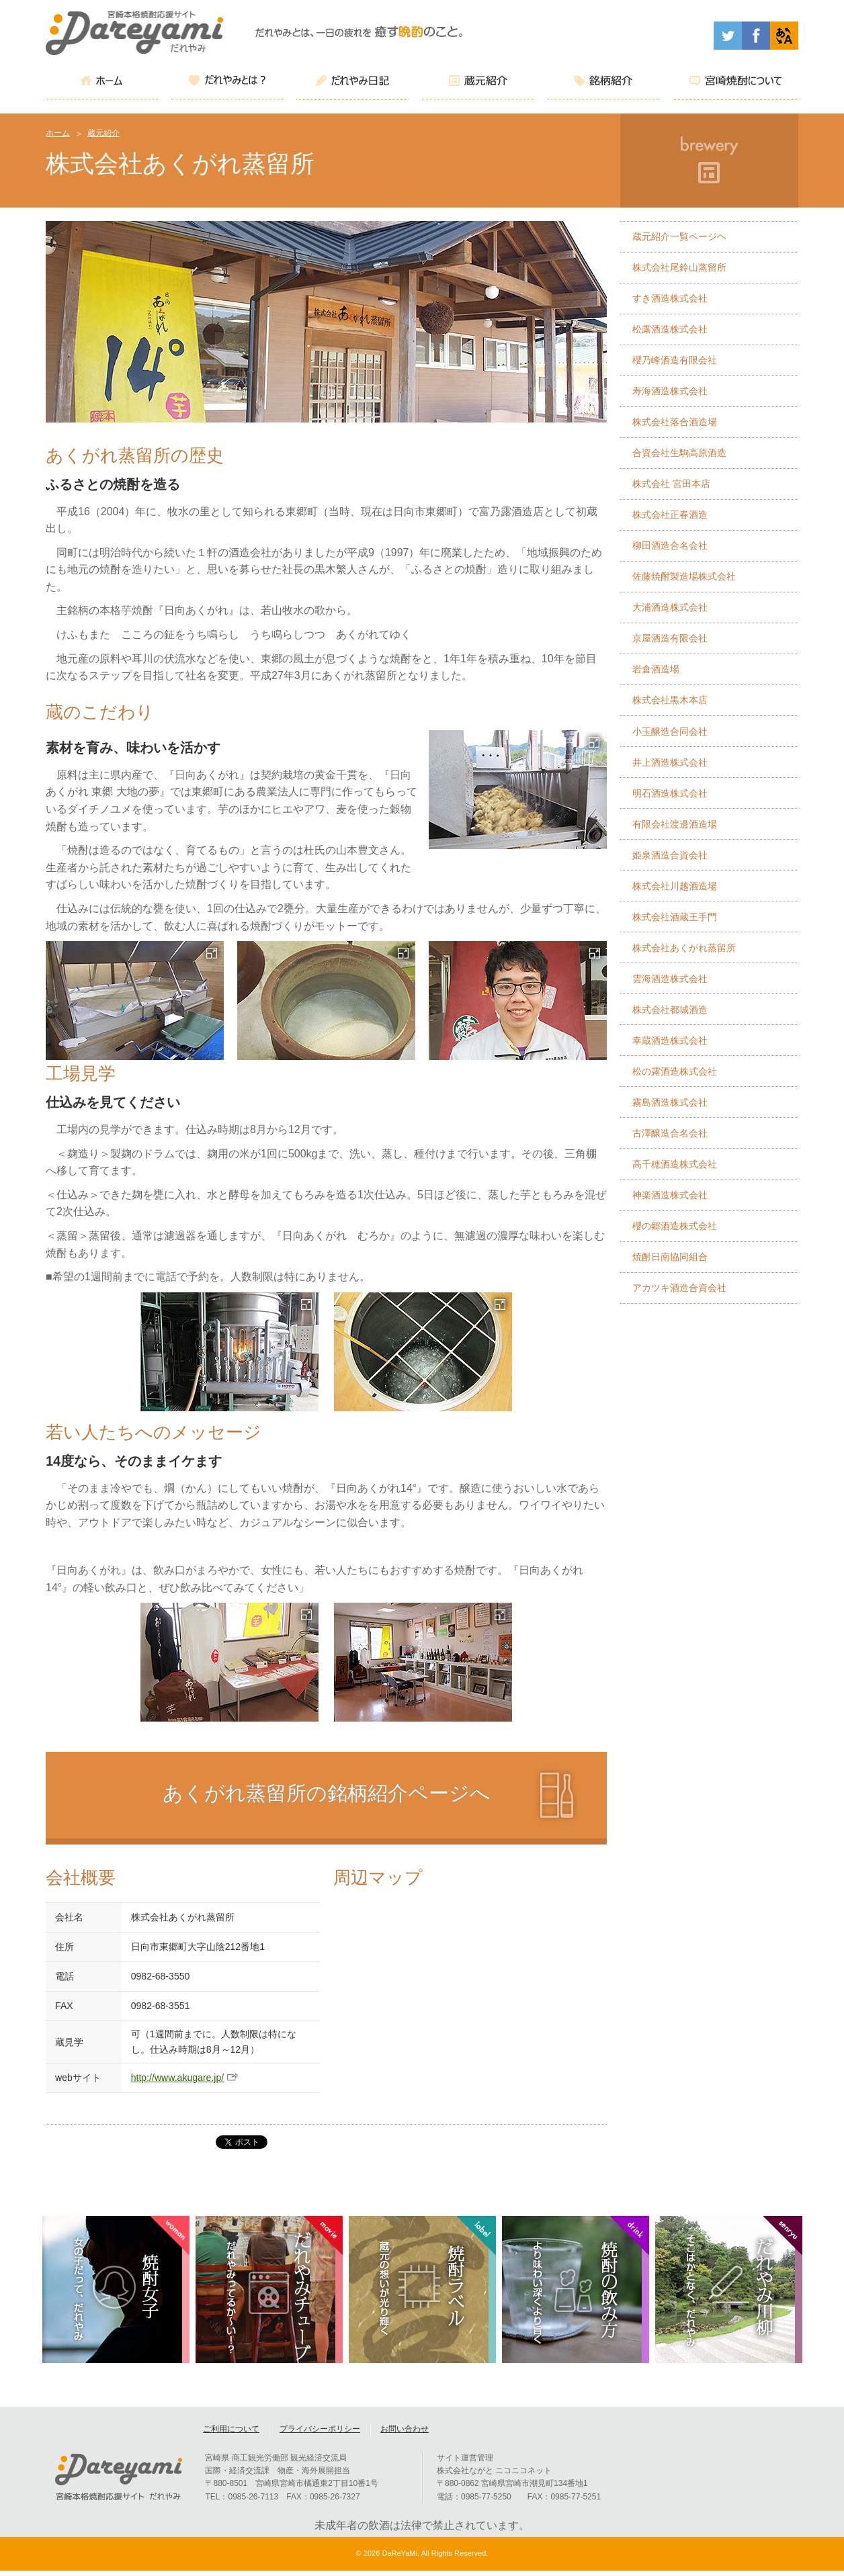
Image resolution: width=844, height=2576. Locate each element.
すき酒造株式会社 (670, 298)
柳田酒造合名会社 (670, 545)
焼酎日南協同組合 (670, 1256)
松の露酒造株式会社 (674, 1071)
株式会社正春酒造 (670, 514)
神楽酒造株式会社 (670, 1195)
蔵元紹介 (103, 133)
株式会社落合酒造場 (674, 421)
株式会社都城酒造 (670, 1009)
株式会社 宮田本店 (671, 483)
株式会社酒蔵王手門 (674, 917)
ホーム (58, 133)
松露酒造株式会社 (670, 329)
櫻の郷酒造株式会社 (674, 1225)
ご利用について (231, 2434)
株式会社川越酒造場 (674, 886)
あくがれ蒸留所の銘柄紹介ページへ (327, 1793)
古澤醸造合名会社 (670, 1133)
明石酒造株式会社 (670, 793)
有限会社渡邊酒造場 (674, 824)
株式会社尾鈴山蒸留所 (679, 267)
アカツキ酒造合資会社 (679, 1287)
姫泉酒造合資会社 (670, 855)
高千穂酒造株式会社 (674, 1164)
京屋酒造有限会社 (670, 638)
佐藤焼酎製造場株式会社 (684, 576)
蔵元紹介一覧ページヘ (679, 236)
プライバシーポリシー (320, 2434)
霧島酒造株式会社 (670, 1102)
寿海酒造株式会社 (670, 391)
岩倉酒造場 (655, 669)
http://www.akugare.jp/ (177, 2077)
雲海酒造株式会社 (670, 978)
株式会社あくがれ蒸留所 (684, 947)
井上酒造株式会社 (670, 762)
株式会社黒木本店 (670, 700)
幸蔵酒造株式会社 (670, 1040)
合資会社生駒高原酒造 (679, 452)
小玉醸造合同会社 (670, 731)
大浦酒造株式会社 (670, 607)
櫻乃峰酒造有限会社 (674, 360)
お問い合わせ (404, 2434)
